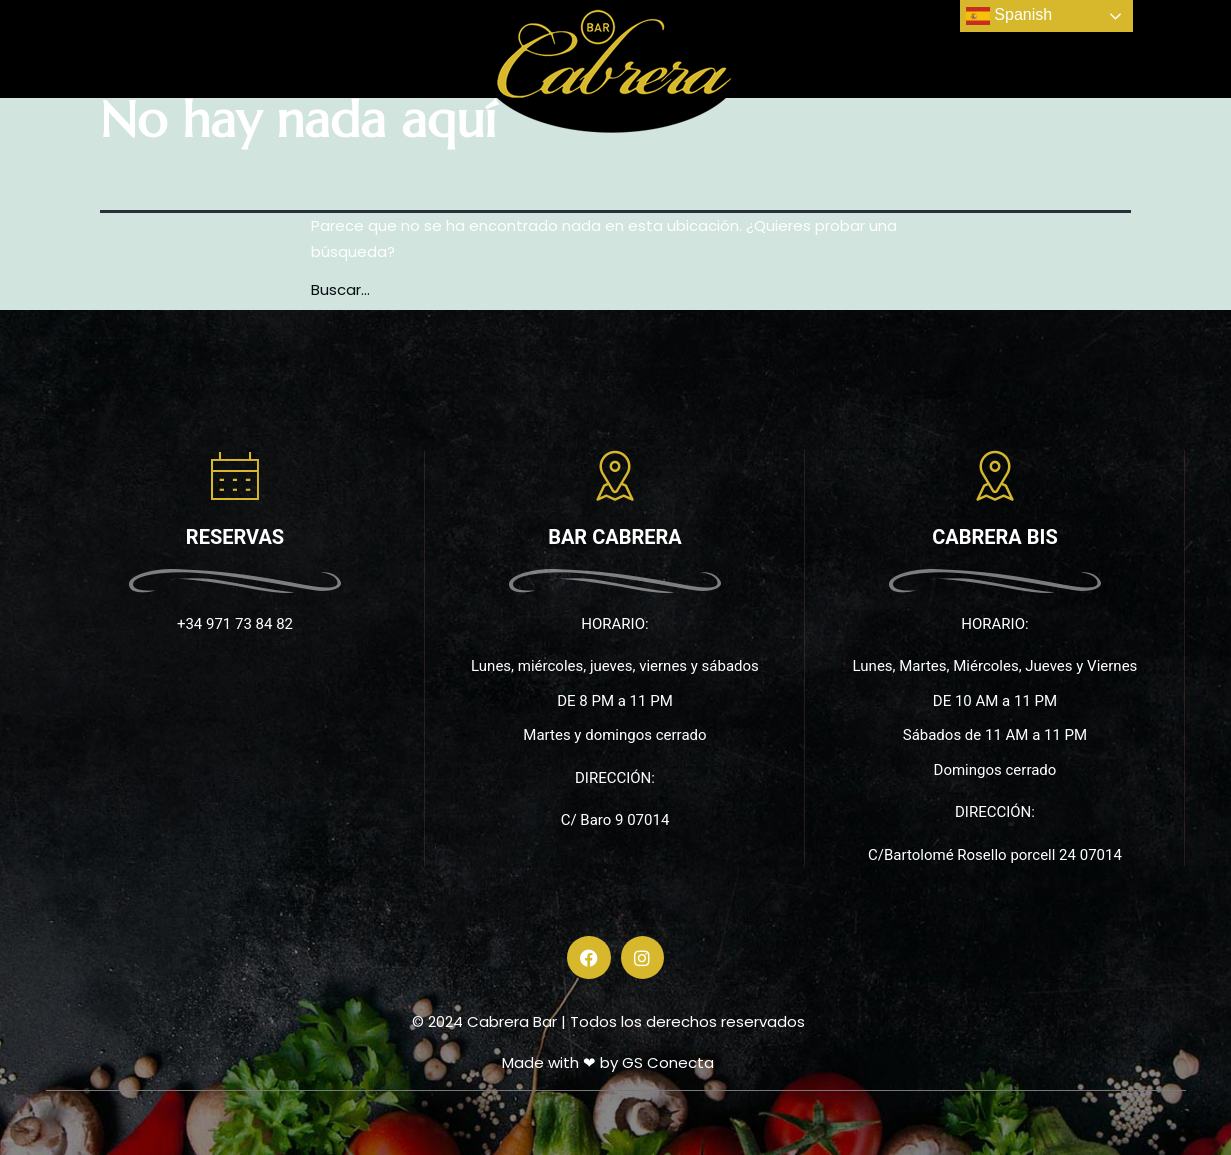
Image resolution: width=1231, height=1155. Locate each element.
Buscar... (340, 289)
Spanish (1009, 16)
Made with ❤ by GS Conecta (608, 1062)
